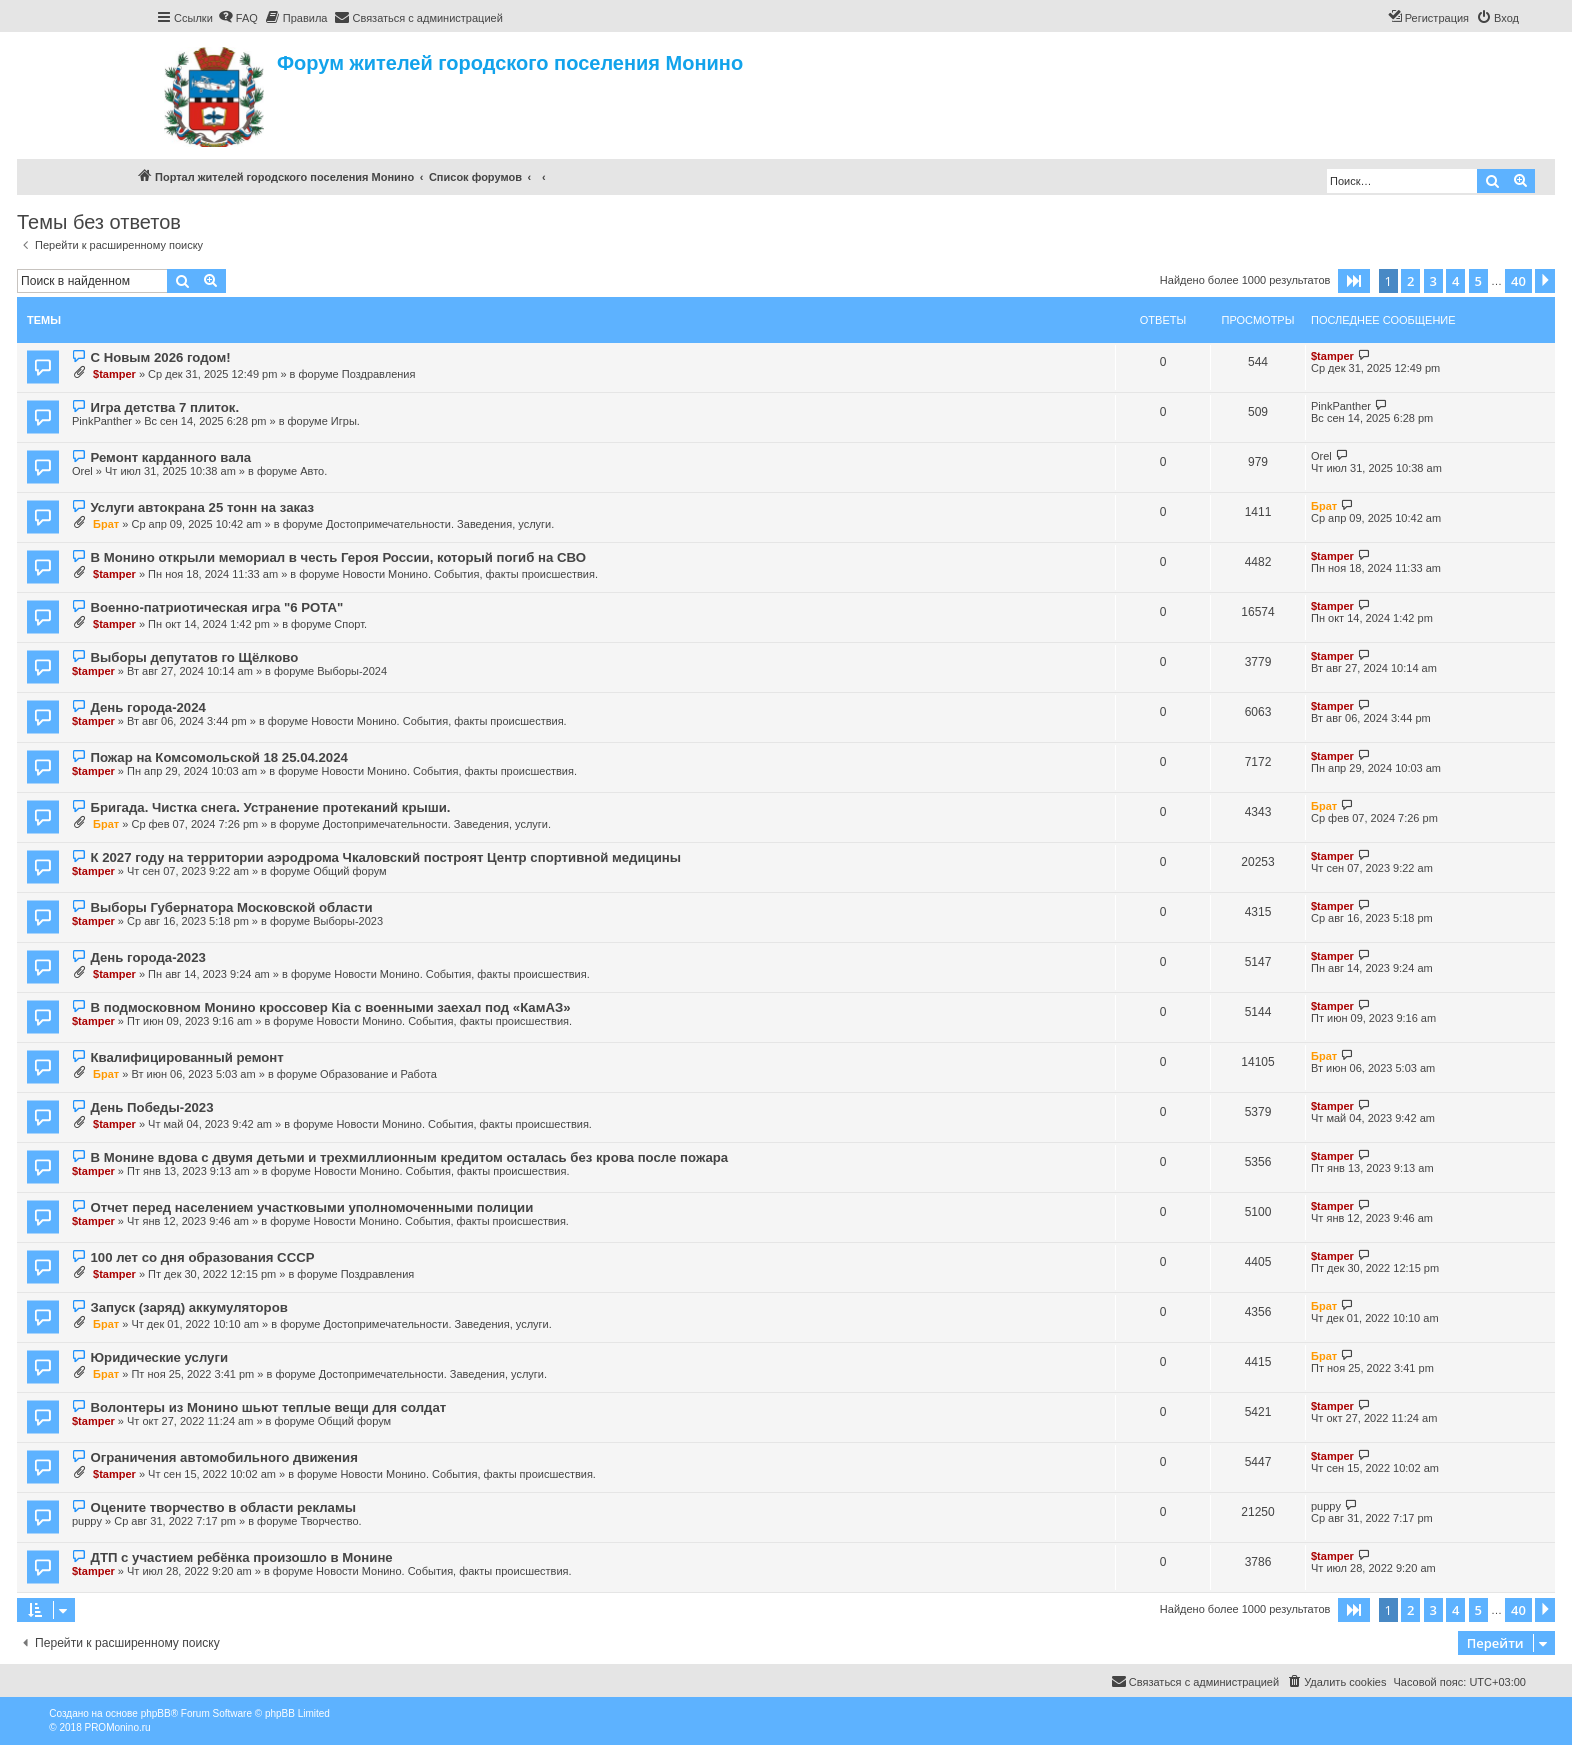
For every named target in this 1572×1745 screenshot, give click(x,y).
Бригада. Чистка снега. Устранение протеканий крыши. (270, 807)
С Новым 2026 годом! (160, 357)
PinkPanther (102, 421)
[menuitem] (238, 18)
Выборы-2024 (352, 671)
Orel (82, 471)
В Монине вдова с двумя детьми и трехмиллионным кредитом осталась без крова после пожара (409, 1157)
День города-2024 (147, 707)
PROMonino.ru (117, 1727)
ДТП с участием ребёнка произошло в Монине (241, 1557)
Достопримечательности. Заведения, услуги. (440, 524)
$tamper (114, 374)
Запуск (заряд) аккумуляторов (188, 1307)
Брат (106, 524)
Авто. (313, 471)
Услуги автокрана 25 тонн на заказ (202, 507)
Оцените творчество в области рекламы (222, 1507)
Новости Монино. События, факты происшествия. (470, 574)
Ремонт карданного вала (170, 457)
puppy (87, 1521)
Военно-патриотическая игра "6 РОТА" (216, 607)
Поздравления (379, 374)
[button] (1354, 281)
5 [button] (1478, 281)
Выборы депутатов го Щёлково (194, 657)
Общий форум (349, 871)
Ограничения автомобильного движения (223, 1457)
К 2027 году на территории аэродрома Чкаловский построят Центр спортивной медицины (385, 857)
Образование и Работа (378, 1074)
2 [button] (1410, 281)
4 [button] (1455, 281)
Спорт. (350, 624)
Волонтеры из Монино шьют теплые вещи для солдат (268, 1407)
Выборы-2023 (348, 921)
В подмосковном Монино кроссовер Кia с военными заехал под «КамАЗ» (330, 1007)
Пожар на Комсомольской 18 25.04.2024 (218, 757)
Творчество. (330, 1521)
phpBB (156, 1713)
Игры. (345, 421)
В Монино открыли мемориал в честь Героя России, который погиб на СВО (337, 557)
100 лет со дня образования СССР (202, 1257)
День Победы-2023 (151, 1107)
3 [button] (1433, 281)
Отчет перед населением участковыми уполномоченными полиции (311, 1207)
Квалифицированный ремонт (186, 1057)
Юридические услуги (159, 1357)
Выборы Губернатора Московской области (231, 907)
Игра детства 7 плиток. (164, 407)
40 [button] (1518, 281)
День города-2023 (147, 957)
